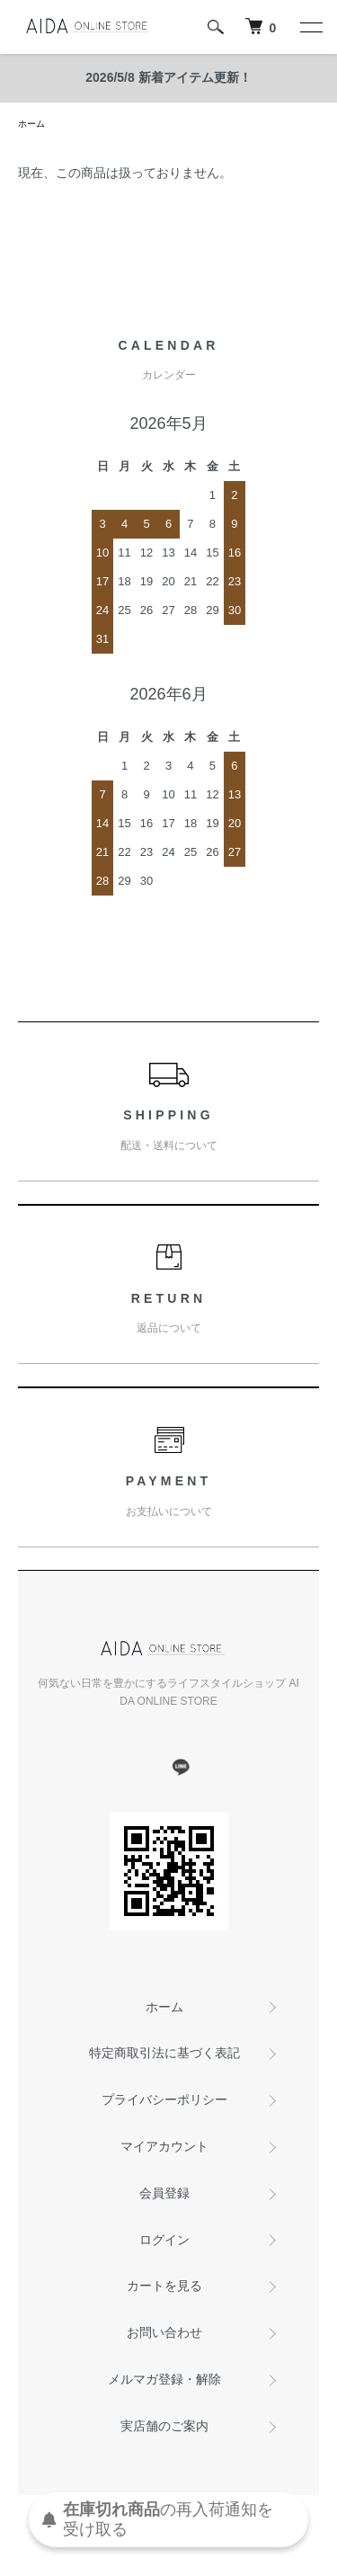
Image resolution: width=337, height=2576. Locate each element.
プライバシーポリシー (164, 2099)
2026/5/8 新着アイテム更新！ (168, 77)
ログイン (164, 2240)
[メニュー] (310, 27)
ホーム (31, 124)
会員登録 (164, 2193)
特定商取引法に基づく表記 (164, 2053)
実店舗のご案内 (164, 2426)
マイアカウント (164, 2146)
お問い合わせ (164, 2332)
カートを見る (164, 2285)
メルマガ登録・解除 (164, 2379)
